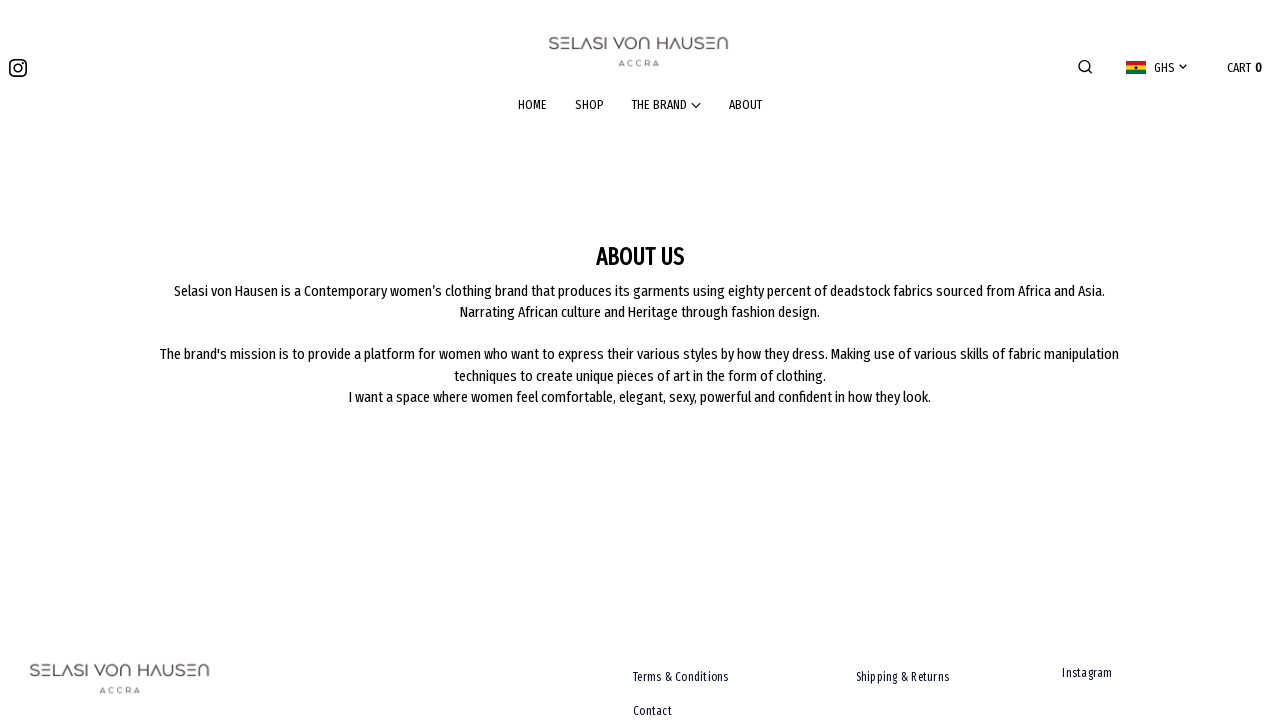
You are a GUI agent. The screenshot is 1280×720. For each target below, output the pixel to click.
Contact (652, 711)
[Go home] (640, 51)
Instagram (1087, 673)
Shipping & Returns (903, 677)
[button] (1085, 68)
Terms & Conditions (681, 677)
